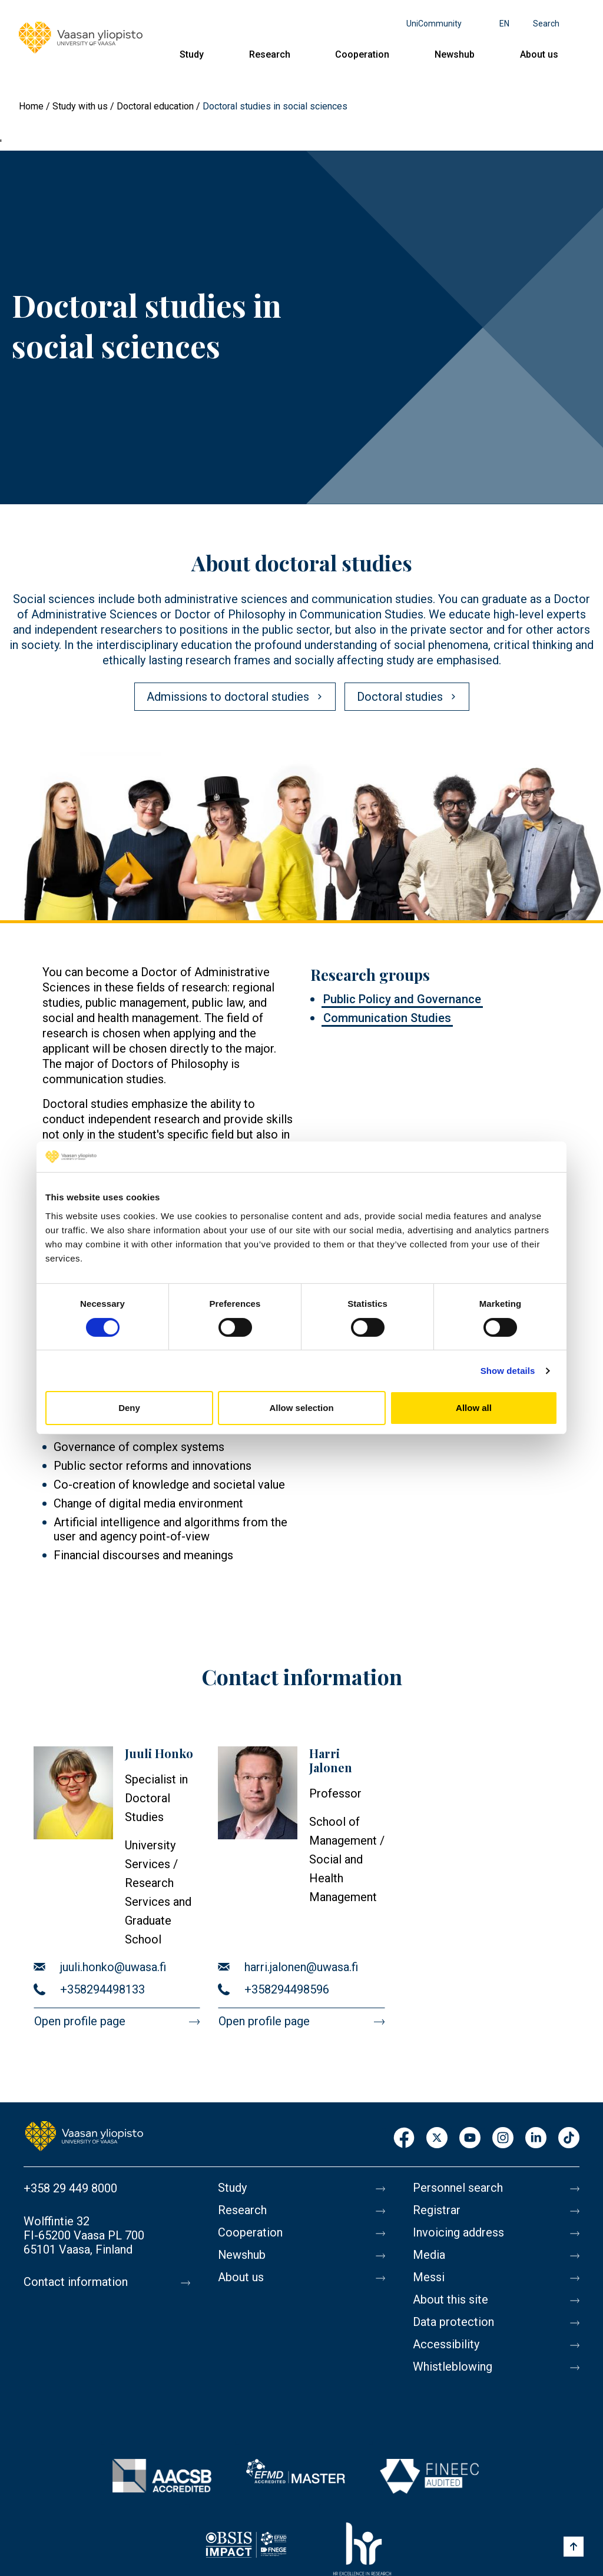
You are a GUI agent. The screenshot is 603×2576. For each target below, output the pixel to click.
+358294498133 (102, 1989)
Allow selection (301, 1408)
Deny (129, 1408)
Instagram (502, 2138)
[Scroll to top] (573, 2546)
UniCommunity (434, 23)
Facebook (404, 2138)
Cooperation (362, 54)
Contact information (76, 2282)
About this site (450, 2300)
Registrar (436, 2211)
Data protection (453, 2322)
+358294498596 (286, 1989)
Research (269, 54)
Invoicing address (458, 2233)
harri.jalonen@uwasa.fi (301, 1967)
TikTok (568, 2138)
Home (31, 106)
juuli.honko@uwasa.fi (113, 1967)
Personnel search (458, 2188)
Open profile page (79, 2021)
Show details (508, 1371)
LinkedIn (535, 2138)
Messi (429, 2278)
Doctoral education (155, 106)
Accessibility (446, 2345)
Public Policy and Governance (402, 999)
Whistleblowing (452, 2367)
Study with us (80, 106)
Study (192, 54)
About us (539, 54)
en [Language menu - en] (504, 23)
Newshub (455, 54)
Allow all (474, 1408)
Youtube (470, 2138)
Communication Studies (387, 1018)
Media (429, 2255)
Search (546, 23)
